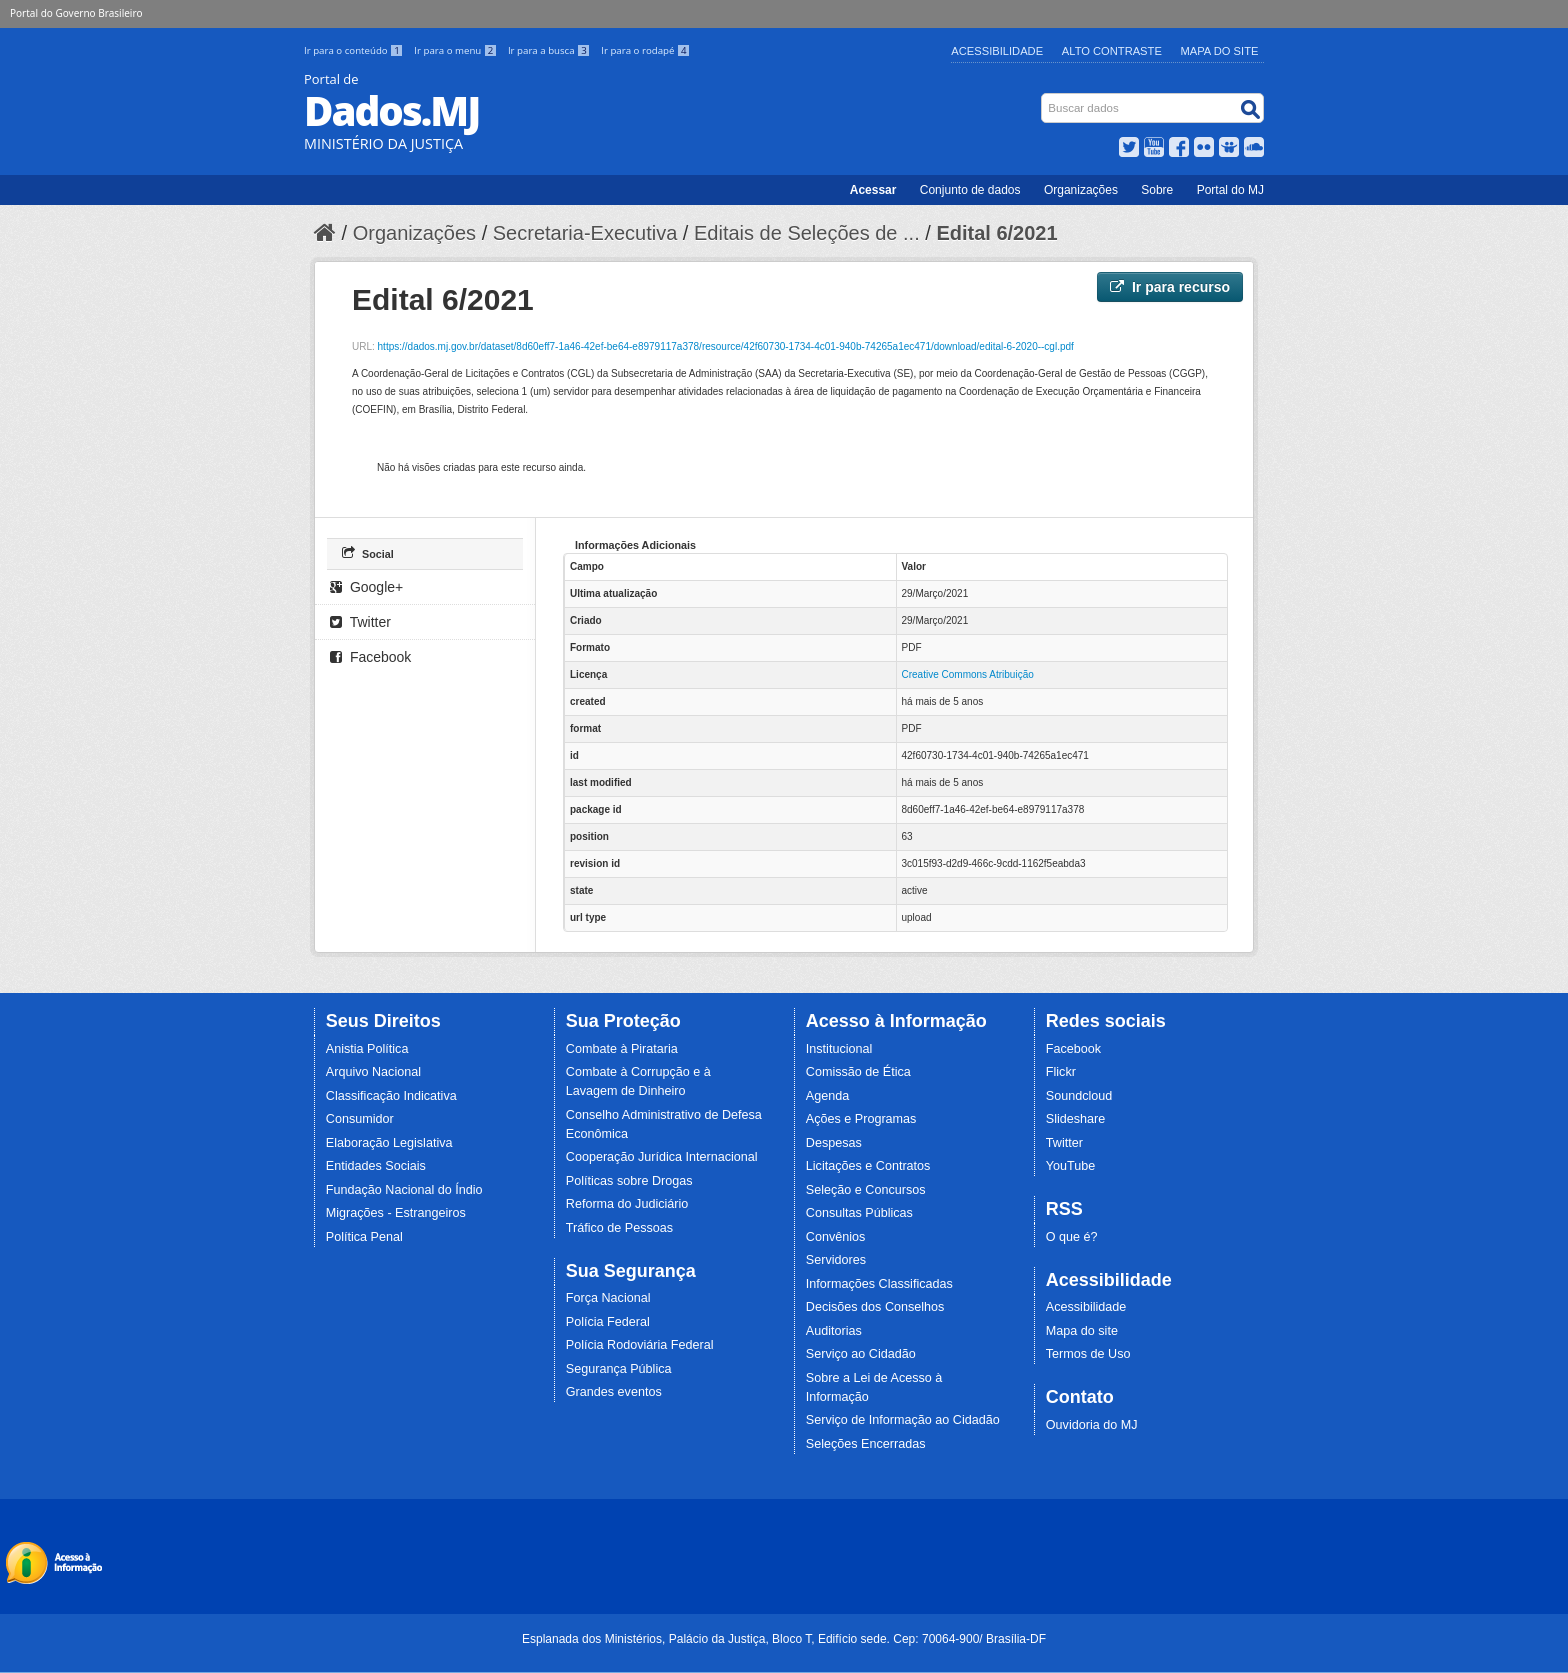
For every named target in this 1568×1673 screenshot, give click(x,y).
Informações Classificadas (879, 1284)
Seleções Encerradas (866, 1444)
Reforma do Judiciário (627, 1204)
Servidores (836, 1260)
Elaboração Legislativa (389, 1143)
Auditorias (834, 1331)
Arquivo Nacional (373, 1072)
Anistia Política (367, 1049)
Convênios (836, 1237)
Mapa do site (1082, 1331)
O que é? (1072, 1237)
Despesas (834, 1143)
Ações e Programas (861, 1119)
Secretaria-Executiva (585, 233)
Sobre (1157, 190)
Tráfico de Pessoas (619, 1228)
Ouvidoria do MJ (1092, 1425)
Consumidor (360, 1119)
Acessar (873, 190)
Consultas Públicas (859, 1213)
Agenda (827, 1096)
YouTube (1071, 1166)
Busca (1043, 97)
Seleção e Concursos (866, 1190)
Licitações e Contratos (868, 1166)
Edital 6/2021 (996, 233)
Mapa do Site (1220, 51)
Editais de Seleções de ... (807, 233)
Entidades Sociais (376, 1166)
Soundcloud (1079, 1096)
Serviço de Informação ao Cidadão (903, 1420)
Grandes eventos (614, 1392)
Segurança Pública (619, 1369)
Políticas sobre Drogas (629, 1181)
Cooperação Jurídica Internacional (662, 1157)
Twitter (360, 622)
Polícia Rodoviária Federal (640, 1345)
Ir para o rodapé (645, 50)
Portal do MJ (1230, 190)
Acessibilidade (997, 51)
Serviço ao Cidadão (861, 1354)
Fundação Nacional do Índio (404, 1190)
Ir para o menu (457, 50)
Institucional (839, 1049)
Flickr (1061, 1072)
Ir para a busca (550, 50)
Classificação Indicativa (391, 1096)
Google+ (366, 587)
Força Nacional (608, 1298)
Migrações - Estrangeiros (396, 1213)
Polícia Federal (608, 1322)
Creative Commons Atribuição (968, 674)
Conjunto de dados (970, 190)
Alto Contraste (1112, 51)
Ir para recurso (1170, 287)
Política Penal (364, 1237)
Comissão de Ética (858, 1072)
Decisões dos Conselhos (875, 1307)
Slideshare (1076, 1119)
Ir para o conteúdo (355, 50)
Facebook (370, 657)
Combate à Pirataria (622, 1049)
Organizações (1081, 190)
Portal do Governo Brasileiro (76, 13)
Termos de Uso (1088, 1354)
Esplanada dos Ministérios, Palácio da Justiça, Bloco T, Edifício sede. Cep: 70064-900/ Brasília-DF (784, 1639)
